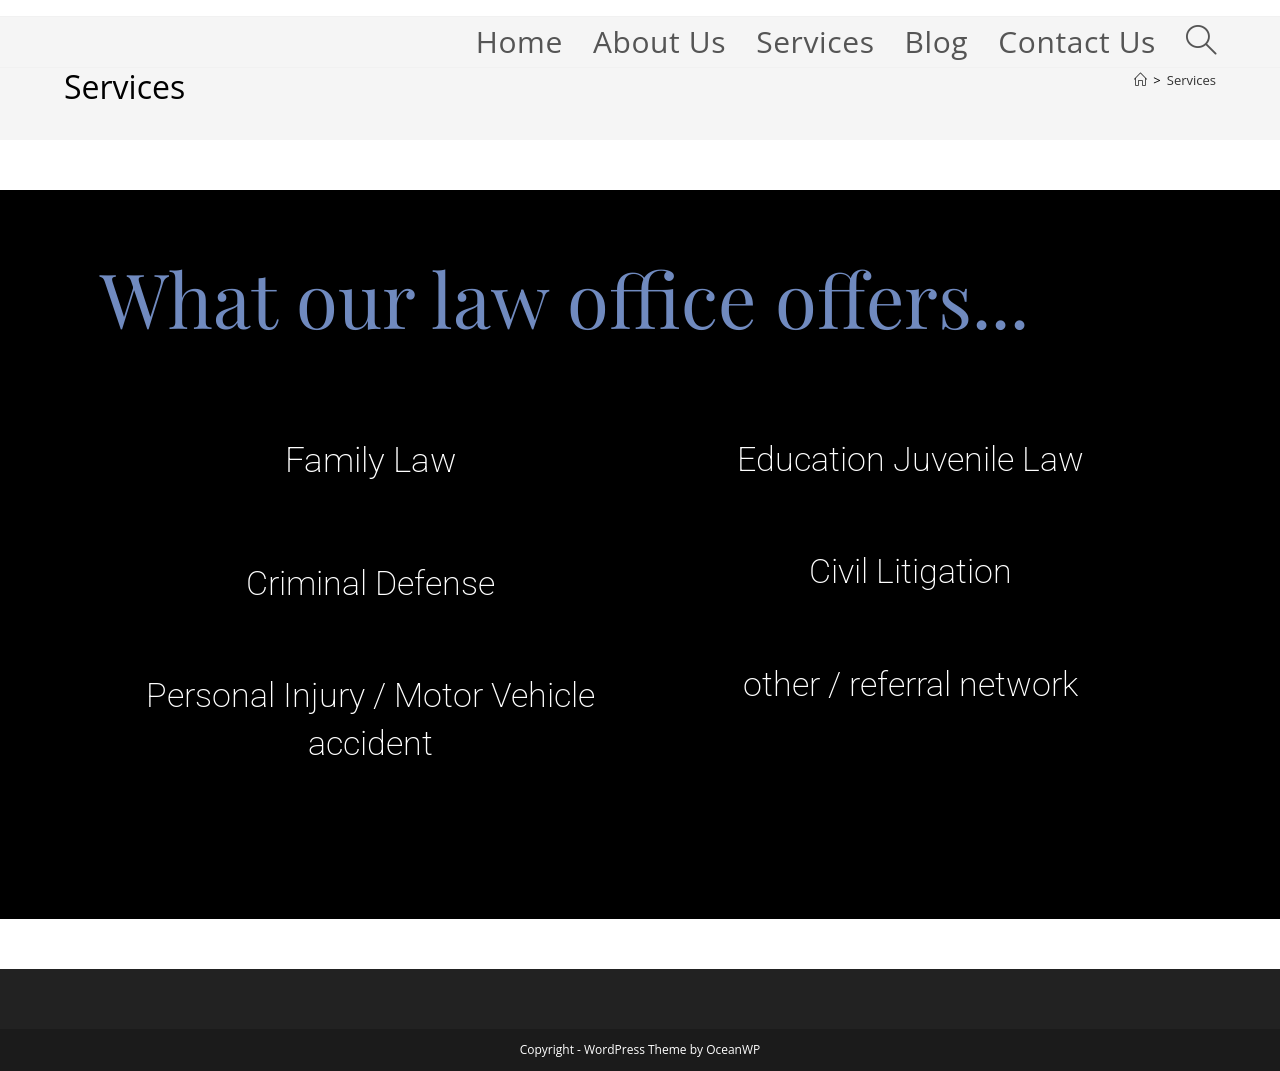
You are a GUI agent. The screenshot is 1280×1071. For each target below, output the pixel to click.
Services (1191, 80)
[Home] (1140, 80)
